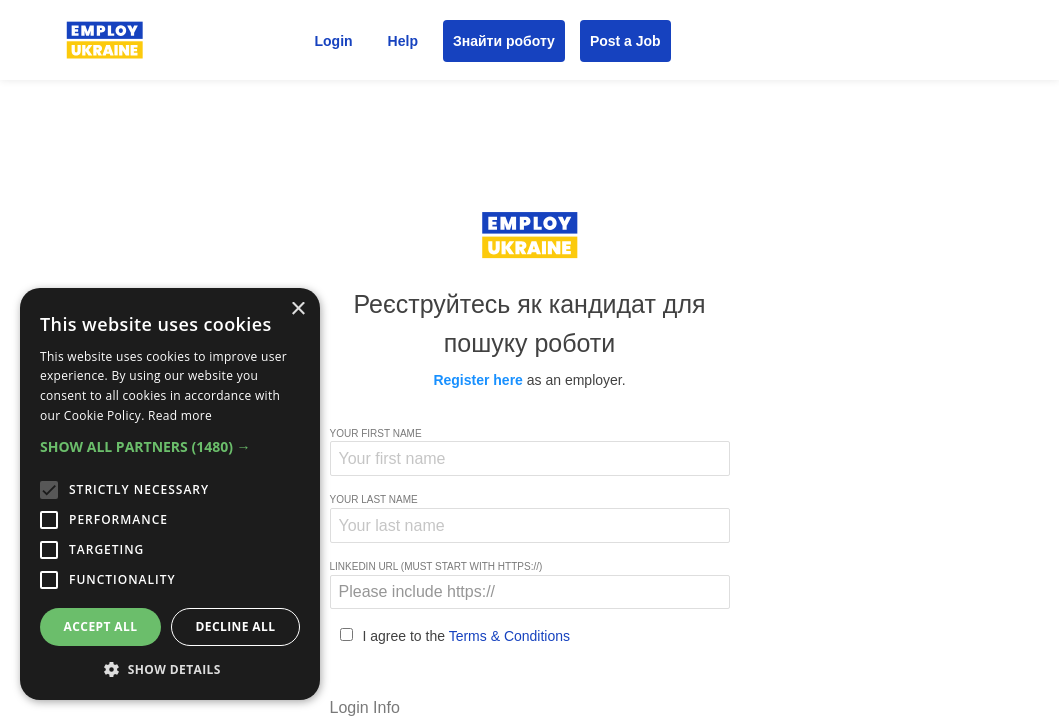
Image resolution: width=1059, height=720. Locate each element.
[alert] (170, 494)
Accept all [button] (101, 626)
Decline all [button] (236, 626)
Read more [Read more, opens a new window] (180, 415)
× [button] (297, 309)
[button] (170, 447)
